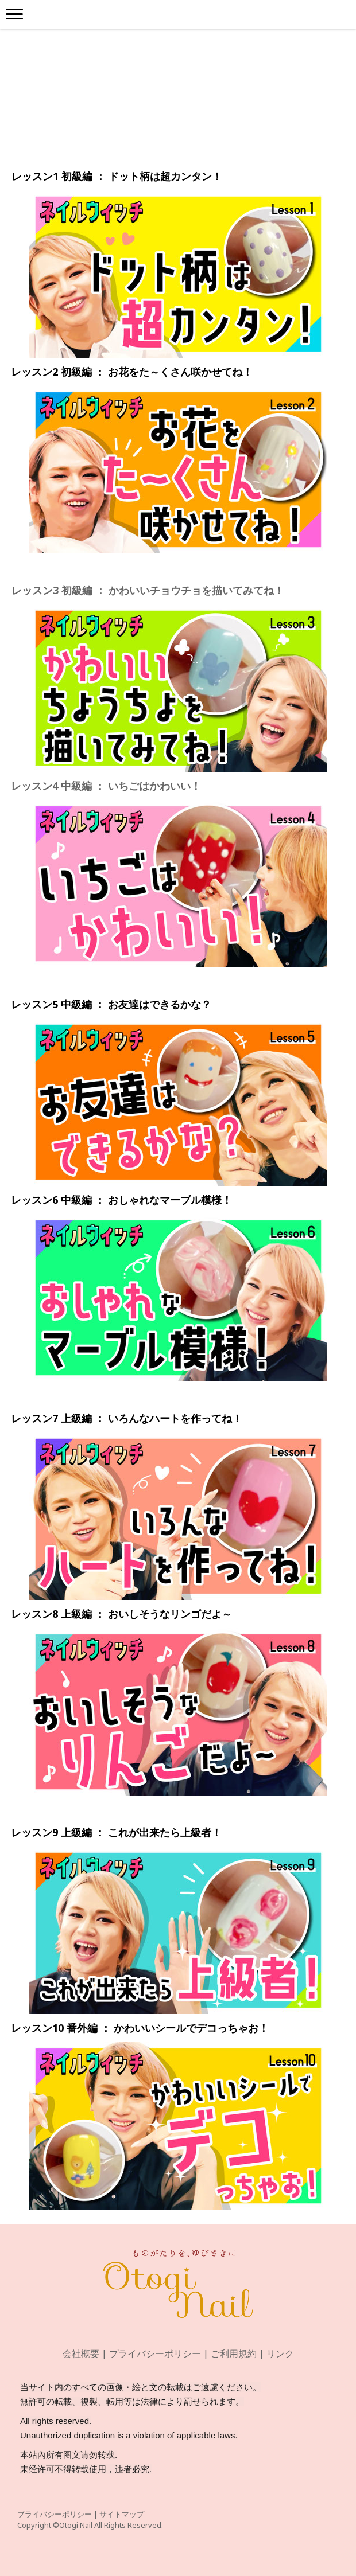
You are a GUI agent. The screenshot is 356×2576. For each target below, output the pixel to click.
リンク (280, 2353)
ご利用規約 (234, 2353)
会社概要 (81, 2353)
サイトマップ (121, 2514)
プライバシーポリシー (155, 2353)
